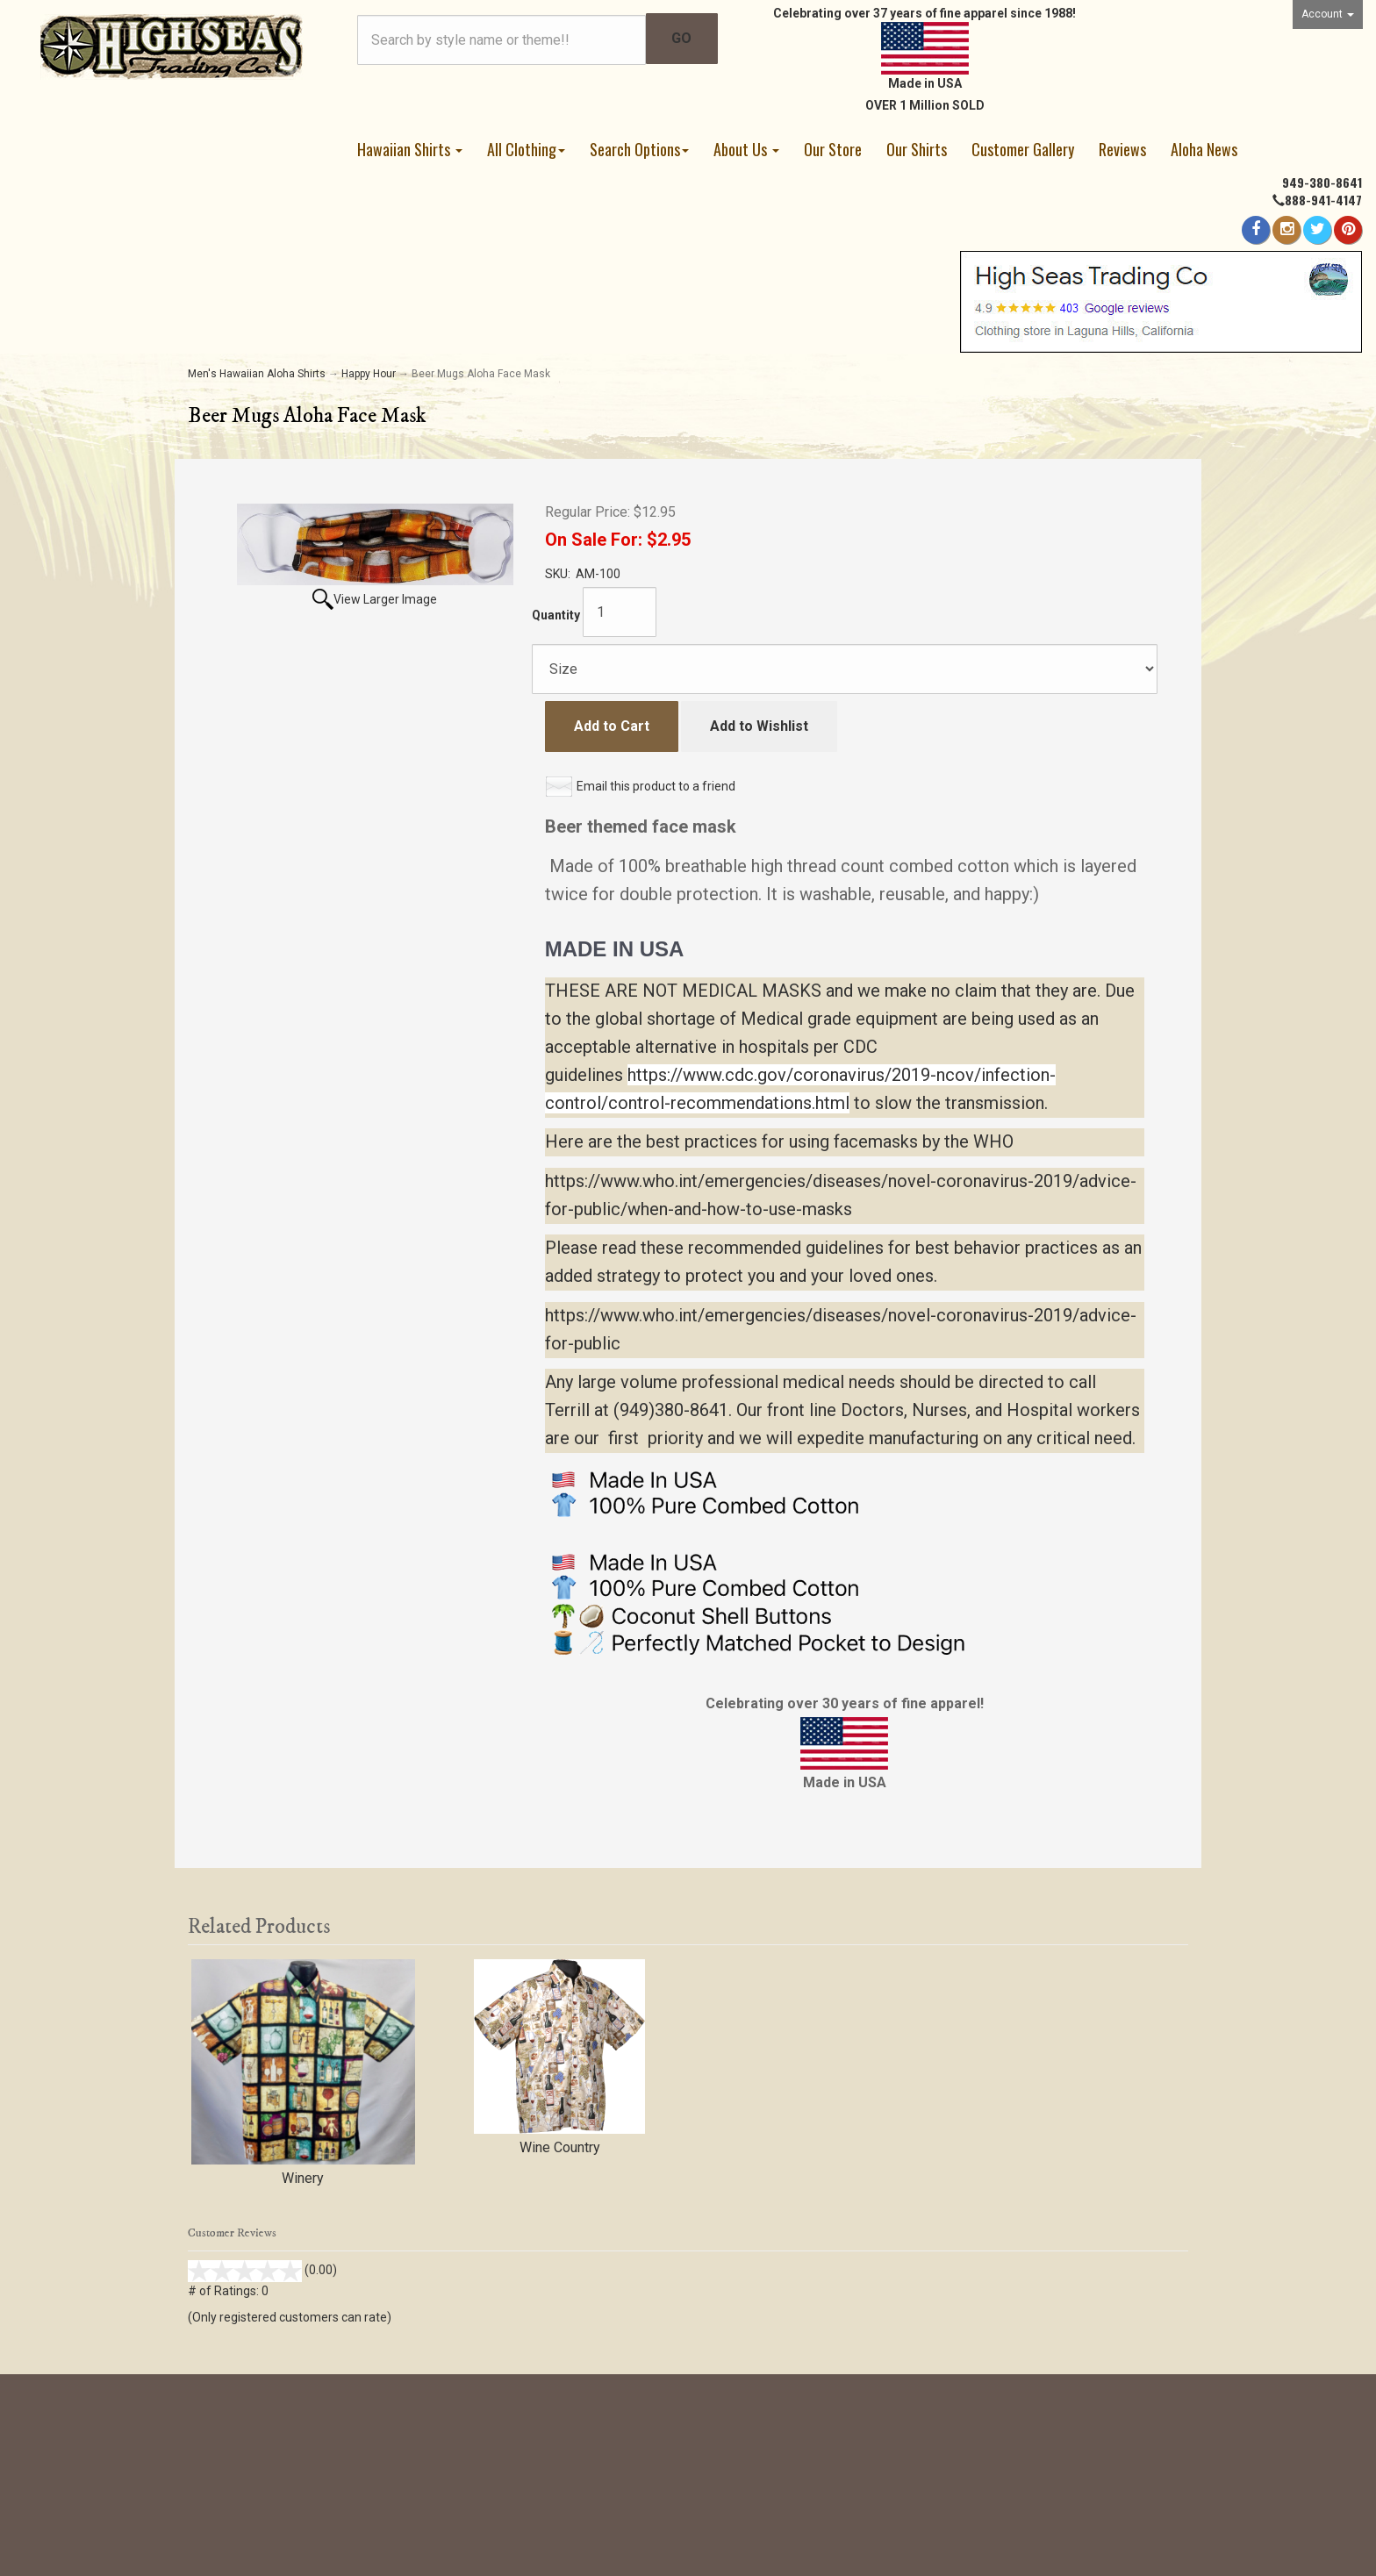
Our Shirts (916, 149)
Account (1327, 14)
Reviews (1122, 149)
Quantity (556, 615)
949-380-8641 (1322, 182)
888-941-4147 (1323, 199)
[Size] (844, 669)
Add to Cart (611, 726)
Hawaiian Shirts (409, 149)
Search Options (639, 149)
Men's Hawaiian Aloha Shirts (257, 374)
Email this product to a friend (656, 786)
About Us (746, 149)
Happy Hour (368, 374)
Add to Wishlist (759, 726)
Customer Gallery (1022, 149)
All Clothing (526, 149)
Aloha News (1204, 149)
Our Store (833, 149)
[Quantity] (619, 612)
